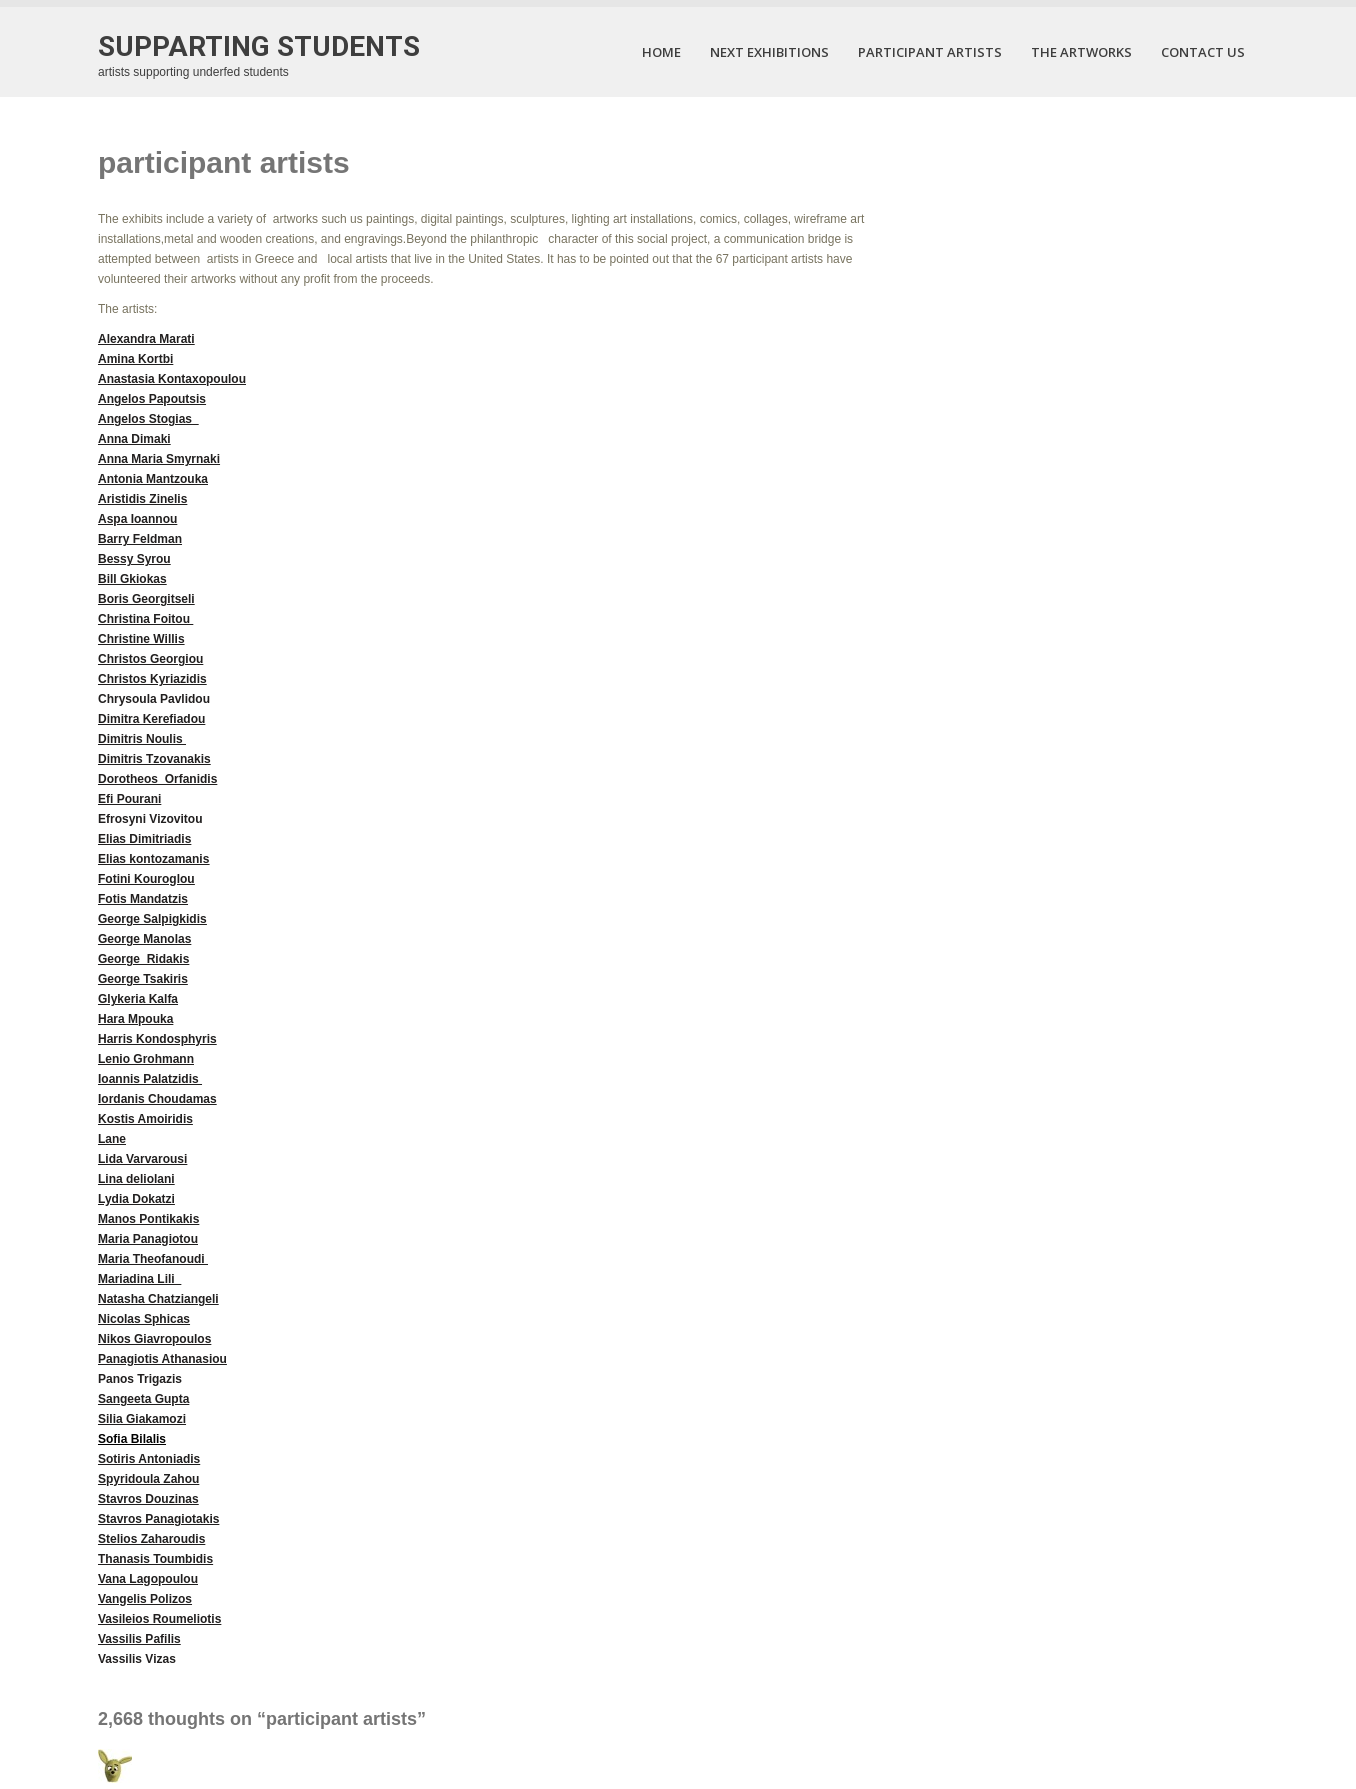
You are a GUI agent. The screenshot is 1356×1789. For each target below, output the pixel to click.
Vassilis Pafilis (139, 1639)
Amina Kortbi (135, 359)
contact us (1203, 52)
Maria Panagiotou (148, 1239)
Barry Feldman (140, 539)
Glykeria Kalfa (138, 999)
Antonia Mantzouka (153, 479)
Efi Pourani (129, 799)
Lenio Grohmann (146, 1059)
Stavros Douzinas (148, 1499)
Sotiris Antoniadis (149, 1459)
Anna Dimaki (134, 439)
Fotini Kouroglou (146, 879)
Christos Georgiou (150, 659)
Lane (112, 1139)
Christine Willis (141, 639)
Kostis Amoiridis (145, 1119)
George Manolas (144, 939)
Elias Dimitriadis (144, 839)
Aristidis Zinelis (142, 499)
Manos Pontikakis (148, 1219)
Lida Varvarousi (142, 1159)
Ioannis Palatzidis (150, 1079)
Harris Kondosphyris (157, 1039)
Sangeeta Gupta (143, 1399)
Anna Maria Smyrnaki (159, 459)
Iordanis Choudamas (157, 1099)
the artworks (1081, 52)
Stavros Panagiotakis (158, 1519)
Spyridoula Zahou (148, 1479)
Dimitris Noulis (142, 739)
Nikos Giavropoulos (154, 1339)
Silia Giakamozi (142, 1419)
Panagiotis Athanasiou (162, 1359)
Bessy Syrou (134, 559)
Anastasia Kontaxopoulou (172, 379)
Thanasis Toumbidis (155, 1559)
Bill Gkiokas (132, 579)
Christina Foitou (145, 619)
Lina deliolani (136, 1179)
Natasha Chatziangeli (158, 1299)
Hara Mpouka (135, 1019)
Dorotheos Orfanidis (157, 779)
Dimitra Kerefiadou (151, 719)
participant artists (930, 52)
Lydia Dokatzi (136, 1199)
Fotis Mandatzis (143, 899)
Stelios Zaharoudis (151, 1539)
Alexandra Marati (146, 339)
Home (661, 52)
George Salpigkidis (152, 919)
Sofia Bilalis (132, 1439)
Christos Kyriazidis (152, 679)
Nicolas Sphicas (144, 1319)
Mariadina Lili (139, 1279)
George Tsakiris (143, 979)
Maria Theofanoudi (153, 1259)
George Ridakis (143, 959)
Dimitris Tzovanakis (154, 759)
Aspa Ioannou (137, 519)
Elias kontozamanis (153, 859)
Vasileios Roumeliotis (159, 1619)
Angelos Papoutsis (152, 399)
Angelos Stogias (145, 419)
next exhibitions (769, 52)
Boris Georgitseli (146, 599)
